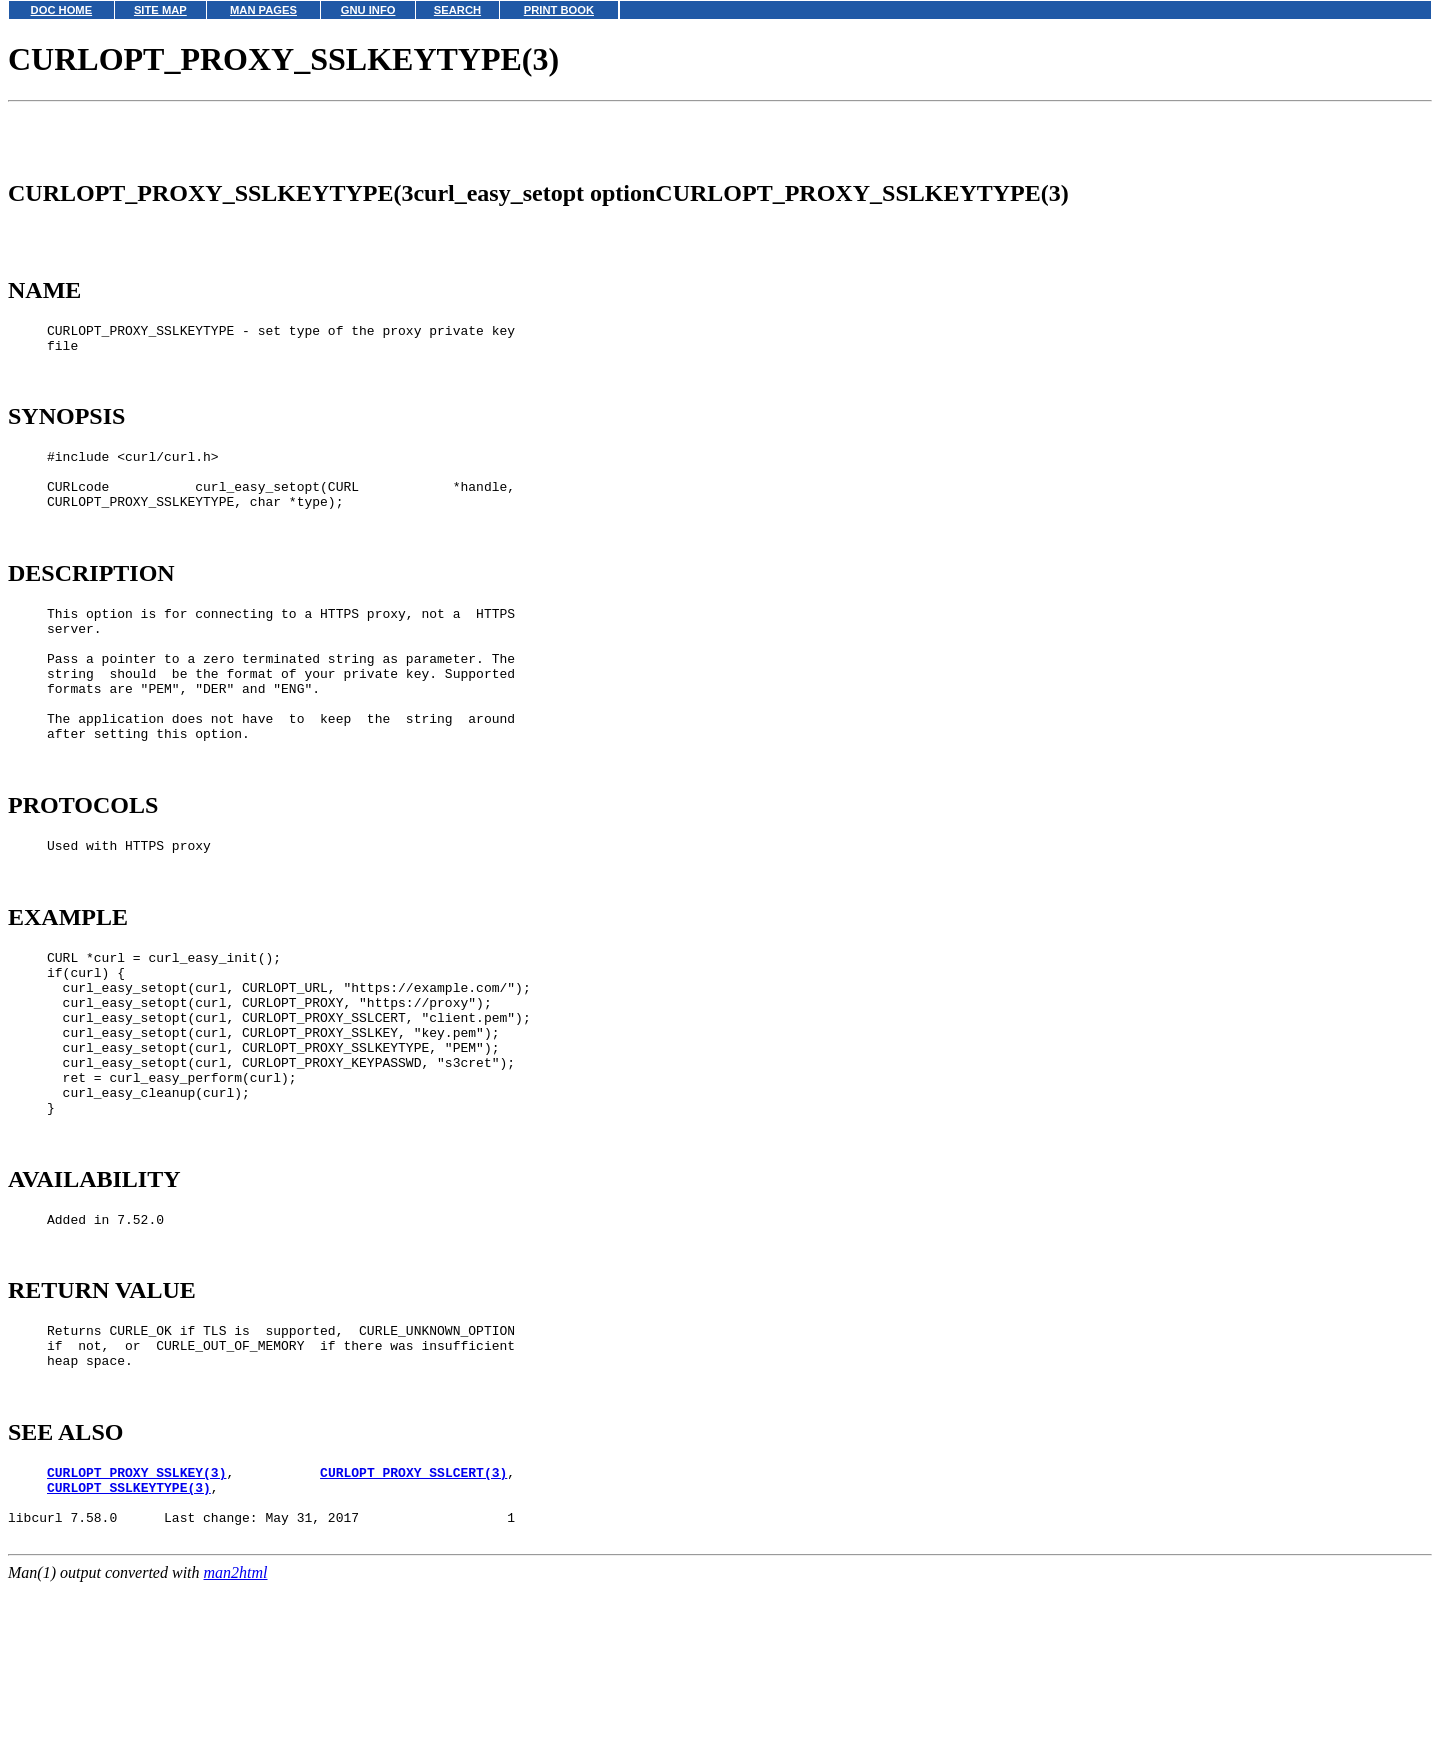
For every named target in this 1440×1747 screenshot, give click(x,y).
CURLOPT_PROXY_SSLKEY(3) (136, 1625)
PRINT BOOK (559, 10)
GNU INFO (368, 10)
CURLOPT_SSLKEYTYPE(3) (129, 1643)
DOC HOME (62, 10)
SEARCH (457, 10)
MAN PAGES (263, 10)
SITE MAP (160, 10)
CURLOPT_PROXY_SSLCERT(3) (413, 1625)
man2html (236, 1737)
